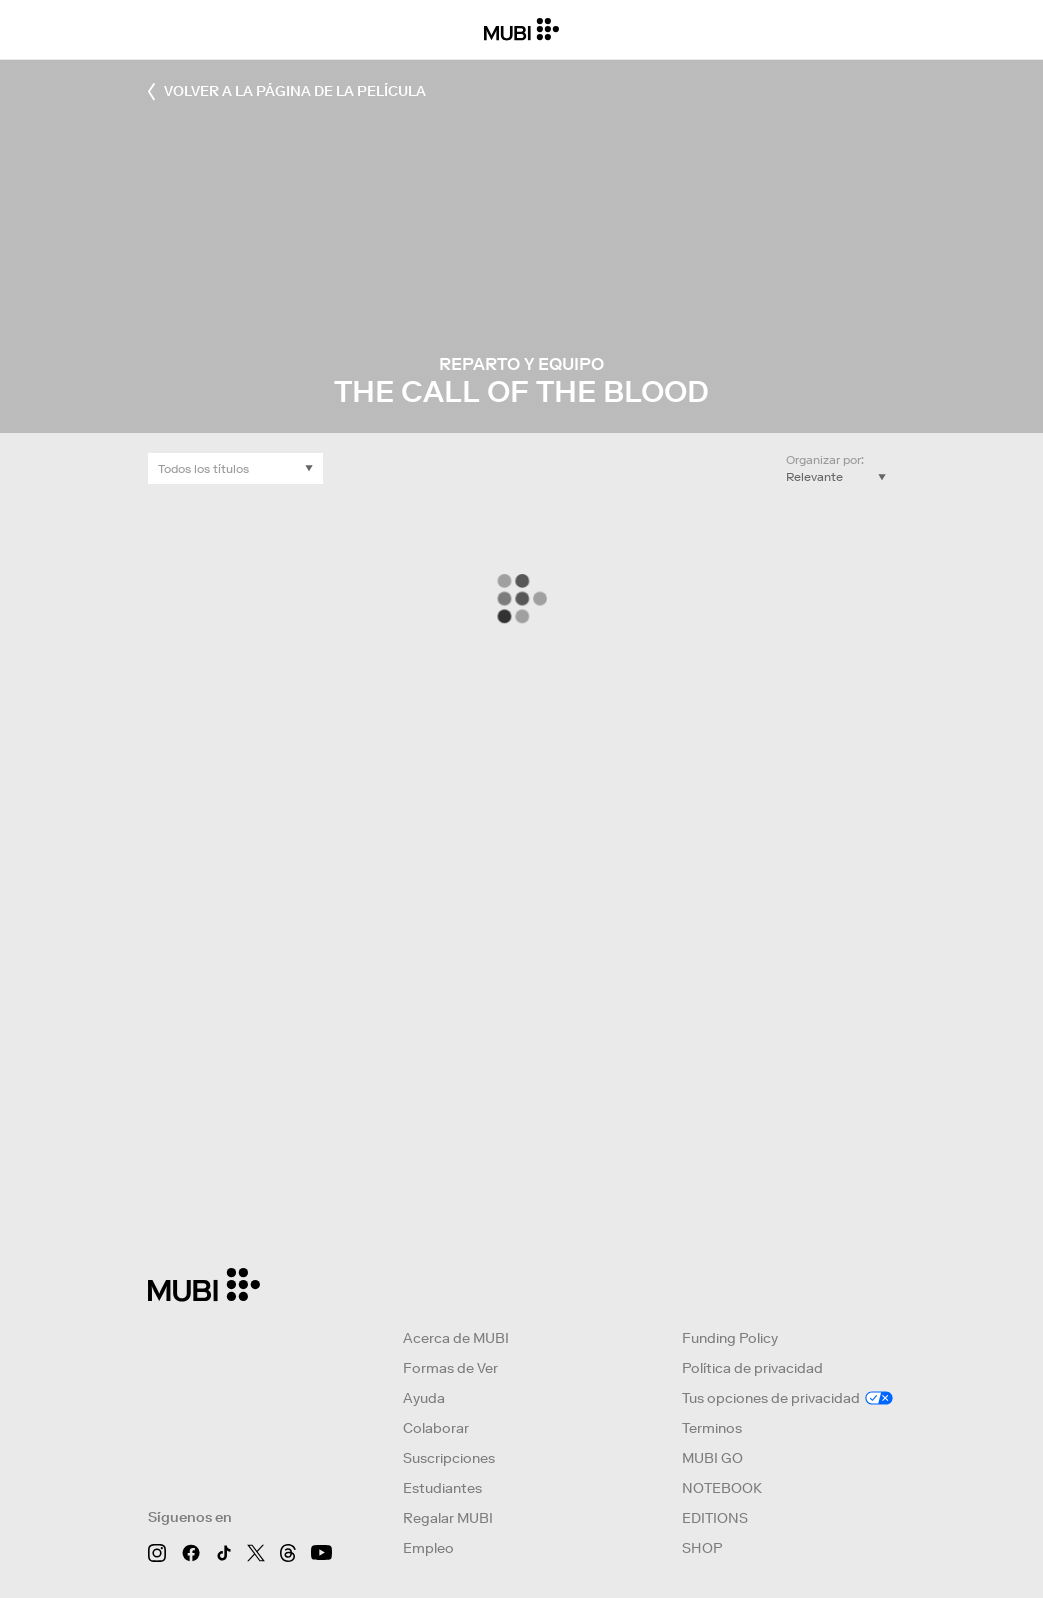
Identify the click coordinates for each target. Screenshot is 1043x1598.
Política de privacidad (752, 1368)
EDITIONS (715, 1518)
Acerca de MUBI (456, 1338)
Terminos (712, 1428)
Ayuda (424, 1398)
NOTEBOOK (722, 1488)
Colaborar (436, 1428)
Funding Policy (730, 1338)
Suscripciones (449, 1458)
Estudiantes (442, 1488)
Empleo (428, 1548)
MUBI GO (712, 1458)
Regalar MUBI (448, 1518)
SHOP (702, 1548)
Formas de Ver (450, 1368)
